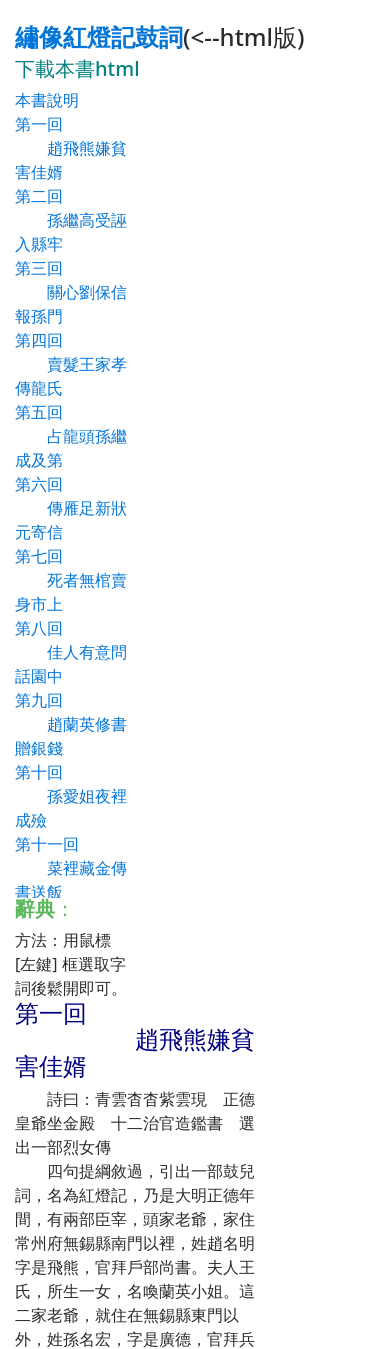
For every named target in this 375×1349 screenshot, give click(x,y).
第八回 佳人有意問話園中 (71, 652)
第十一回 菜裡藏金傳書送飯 (71, 868)
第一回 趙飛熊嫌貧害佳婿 (71, 148)
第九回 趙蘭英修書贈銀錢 (71, 724)
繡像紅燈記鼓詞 (99, 36)
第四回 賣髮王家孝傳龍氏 (71, 364)
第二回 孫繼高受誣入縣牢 (71, 220)
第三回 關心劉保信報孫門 (71, 292)
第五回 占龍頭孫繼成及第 (71, 436)
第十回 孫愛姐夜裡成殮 (71, 796)
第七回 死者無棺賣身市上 (71, 580)
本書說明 (47, 100)
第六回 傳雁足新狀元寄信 (71, 508)
